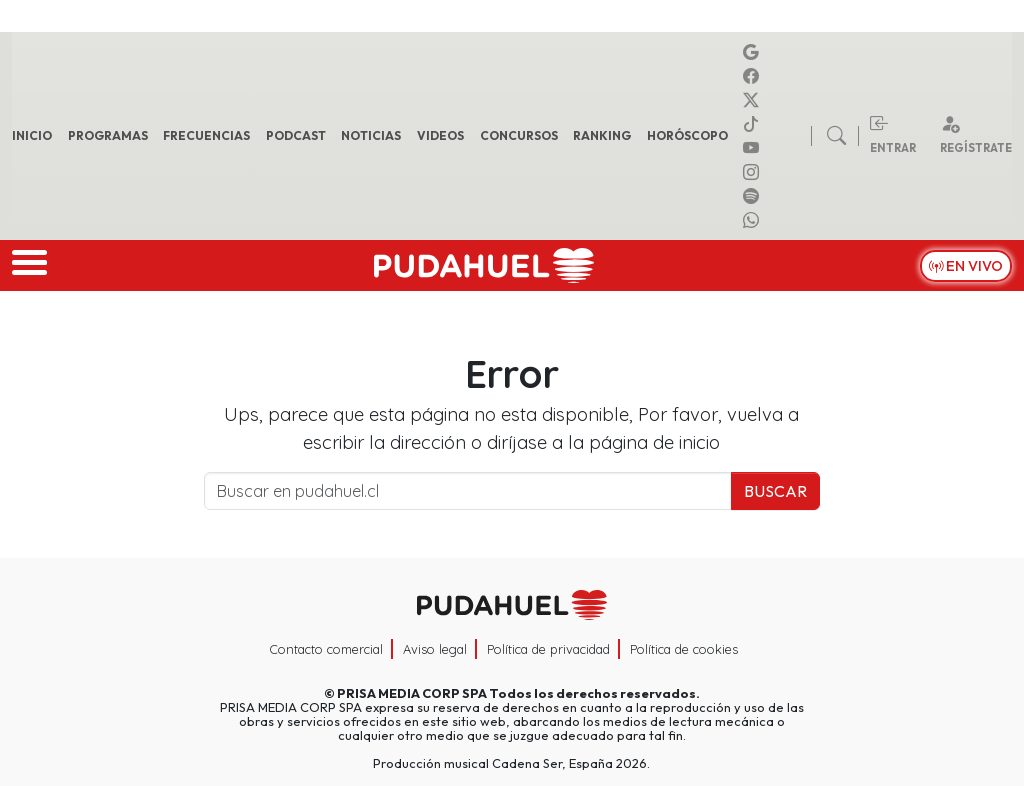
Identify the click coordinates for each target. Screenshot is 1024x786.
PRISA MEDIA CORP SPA (412, 693)
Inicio (32, 135)
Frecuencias (206, 135)
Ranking (602, 135)
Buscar (775, 491)
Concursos (519, 135)
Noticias (371, 135)
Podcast (296, 135)
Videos (440, 135)
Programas (108, 135)
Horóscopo (687, 135)
